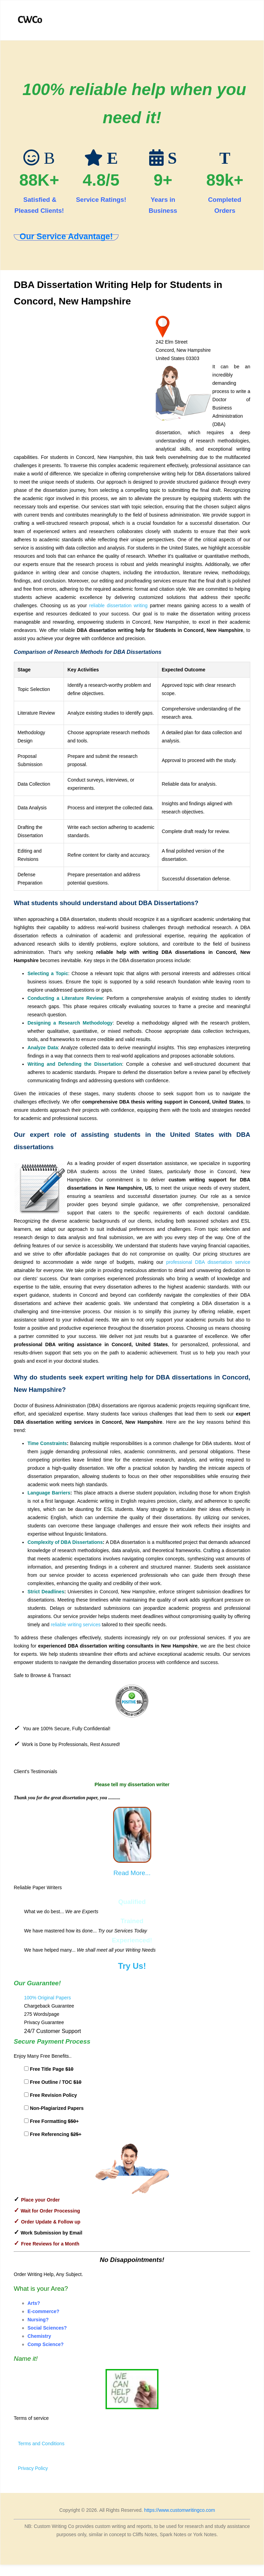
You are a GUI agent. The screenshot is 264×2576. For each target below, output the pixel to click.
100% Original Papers (47, 1997)
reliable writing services (76, 1624)
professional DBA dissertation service (208, 1262)
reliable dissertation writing (118, 605)
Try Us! (132, 1966)
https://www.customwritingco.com (179, 2510)
